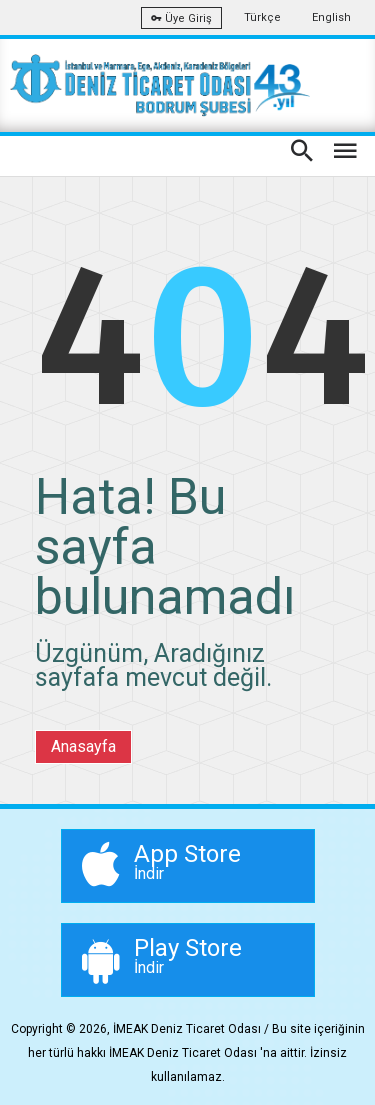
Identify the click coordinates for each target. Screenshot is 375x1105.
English (331, 17)
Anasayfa (83, 746)
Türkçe (262, 17)
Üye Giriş (181, 18)
